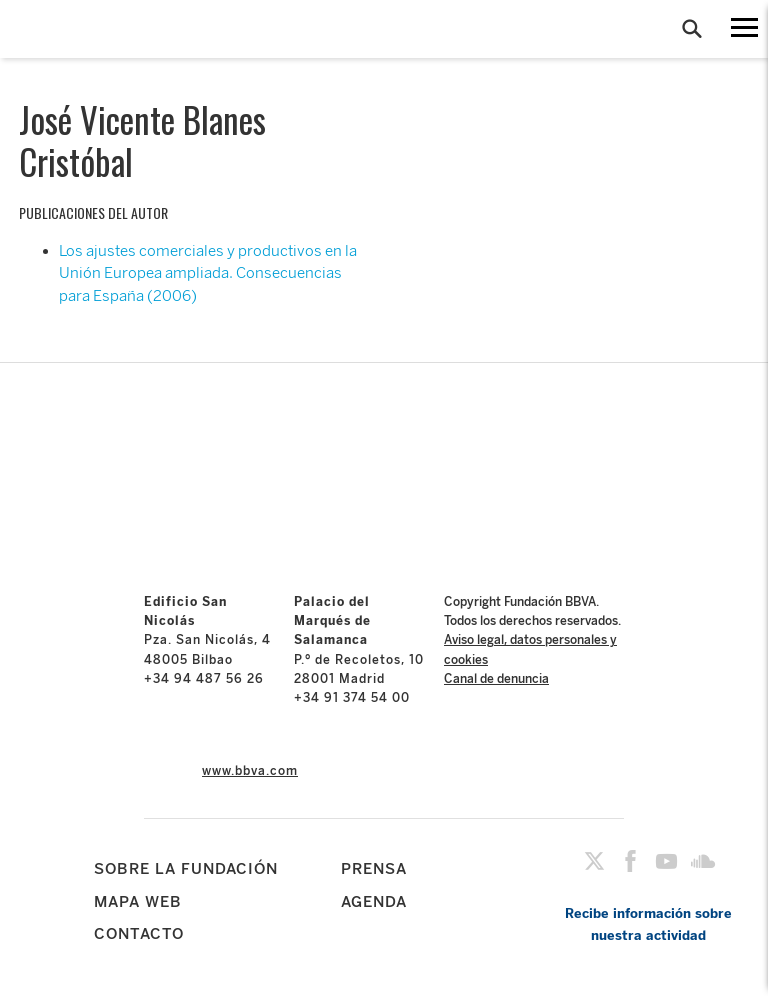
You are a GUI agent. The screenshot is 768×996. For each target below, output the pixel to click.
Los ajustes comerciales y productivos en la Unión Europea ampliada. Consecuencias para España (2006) (208, 273)
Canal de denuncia (496, 679)
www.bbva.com (250, 771)
